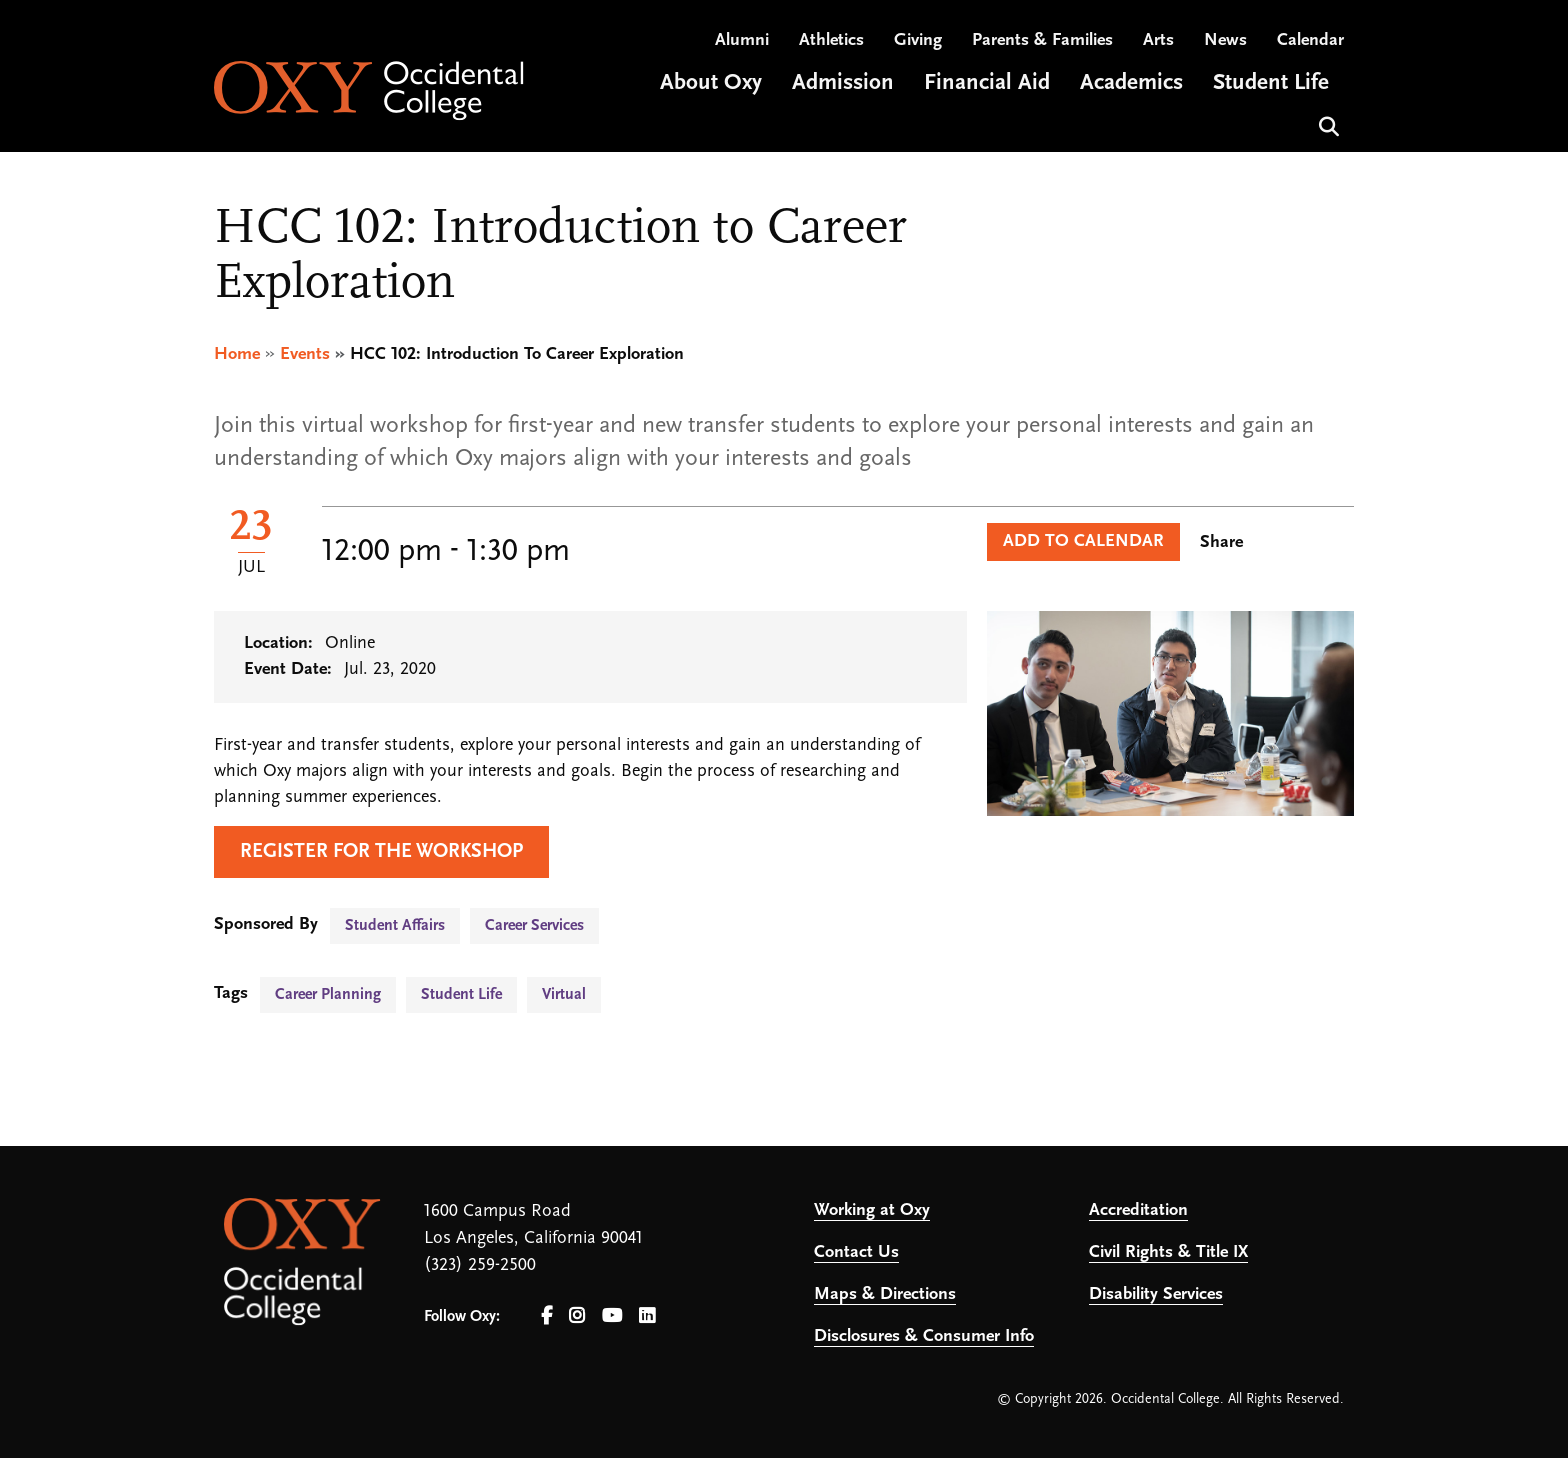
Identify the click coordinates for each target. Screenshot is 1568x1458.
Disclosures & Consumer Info (924, 1336)
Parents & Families (1042, 40)
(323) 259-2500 (480, 1265)
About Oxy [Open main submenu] (711, 83)
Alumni (742, 40)
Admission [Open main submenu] (843, 83)
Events (305, 354)
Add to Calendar (1083, 541)
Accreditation (1138, 1210)
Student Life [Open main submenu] (1271, 83)
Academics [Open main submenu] (1131, 83)
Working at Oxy (872, 1210)
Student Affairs (395, 926)
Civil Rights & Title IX (1168, 1252)
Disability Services (1156, 1294)
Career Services (534, 926)
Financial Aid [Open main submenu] (987, 83)
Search (1326, 124)
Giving (918, 40)
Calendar (1310, 40)
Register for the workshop (381, 852)
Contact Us (856, 1252)
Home (237, 354)
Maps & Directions (885, 1294)
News (1225, 40)
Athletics (831, 40)
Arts (1158, 40)
